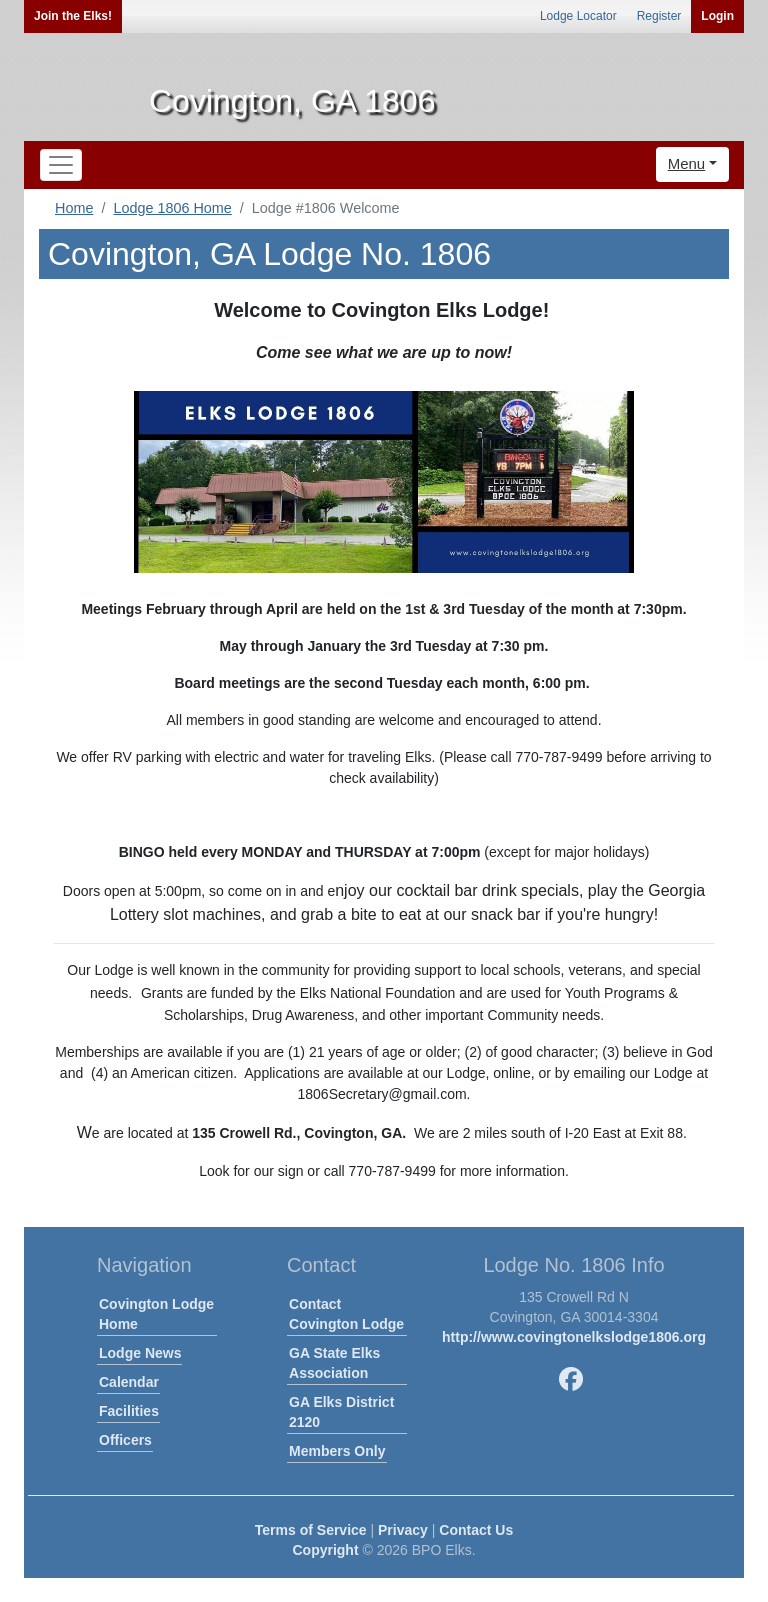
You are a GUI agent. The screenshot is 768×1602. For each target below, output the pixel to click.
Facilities (129, 1411)
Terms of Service (311, 1530)
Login (717, 16)
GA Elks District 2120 (341, 1412)
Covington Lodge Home (156, 1314)
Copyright (325, 1550)
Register (659, 16)
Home (74, 208)
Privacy (403, 1530)
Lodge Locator (578, 16)
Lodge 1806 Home (172, 208)
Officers (125, 1440)
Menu (687, 163)
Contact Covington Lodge (346, 1314)
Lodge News (140, 1353)
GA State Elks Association (334, 1363)
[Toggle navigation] (61, 165)
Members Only (337, 1451)
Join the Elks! (73, 16)
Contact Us (476, 1530)
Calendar (129, 1382)
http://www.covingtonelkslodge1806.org (574, 1337)
